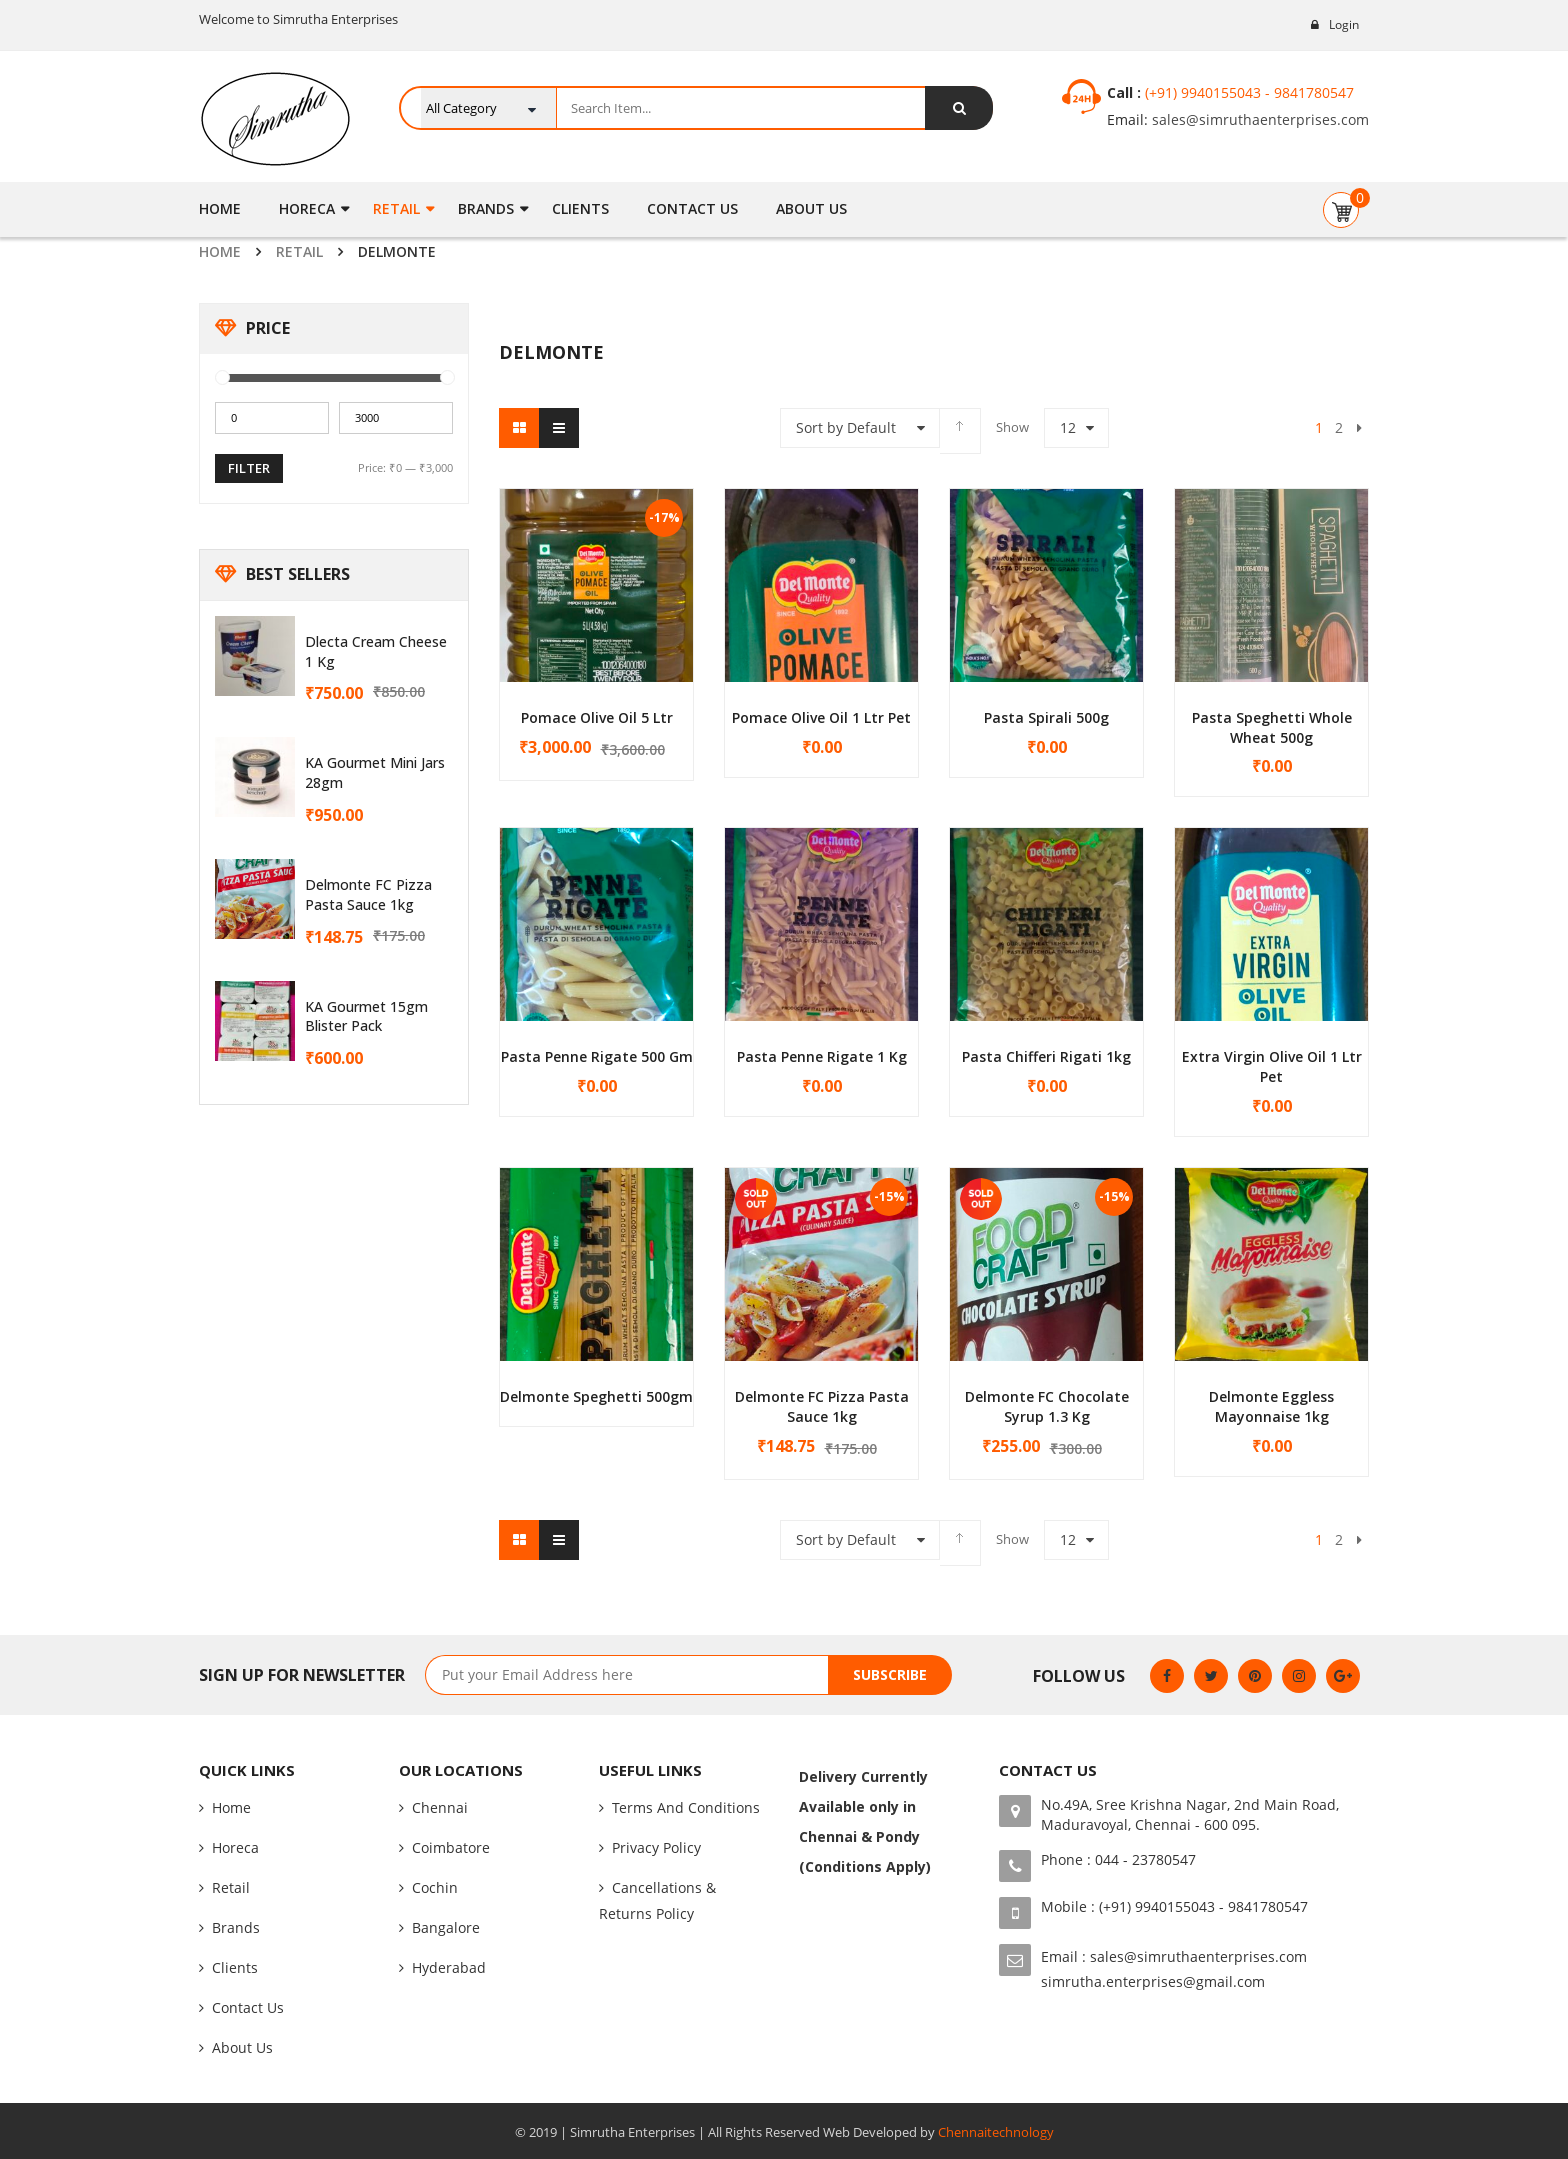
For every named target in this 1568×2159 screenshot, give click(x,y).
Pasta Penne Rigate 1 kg (822, 1056)
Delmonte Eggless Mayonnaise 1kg (1271, 1406)
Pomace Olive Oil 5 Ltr (597, 717)
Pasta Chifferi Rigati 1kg (1046, 1056)
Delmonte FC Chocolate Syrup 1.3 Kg (1047, 1406)
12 (1068, 427)
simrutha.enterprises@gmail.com (1153, 1981)
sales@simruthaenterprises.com (1258, 119)
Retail (299, 251)
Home (220, 251)
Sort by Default (846, 427)
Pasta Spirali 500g (1046, 717)
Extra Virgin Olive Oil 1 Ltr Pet (1272, 1066)
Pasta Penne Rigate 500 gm (597, 1056)
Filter (249, 468)
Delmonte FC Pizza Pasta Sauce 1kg (368, 894)
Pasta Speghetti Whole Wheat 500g (1272, 727)
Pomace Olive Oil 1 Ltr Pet (821, 717)
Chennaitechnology (996, 2132)
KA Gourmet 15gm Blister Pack (366, 1016)
